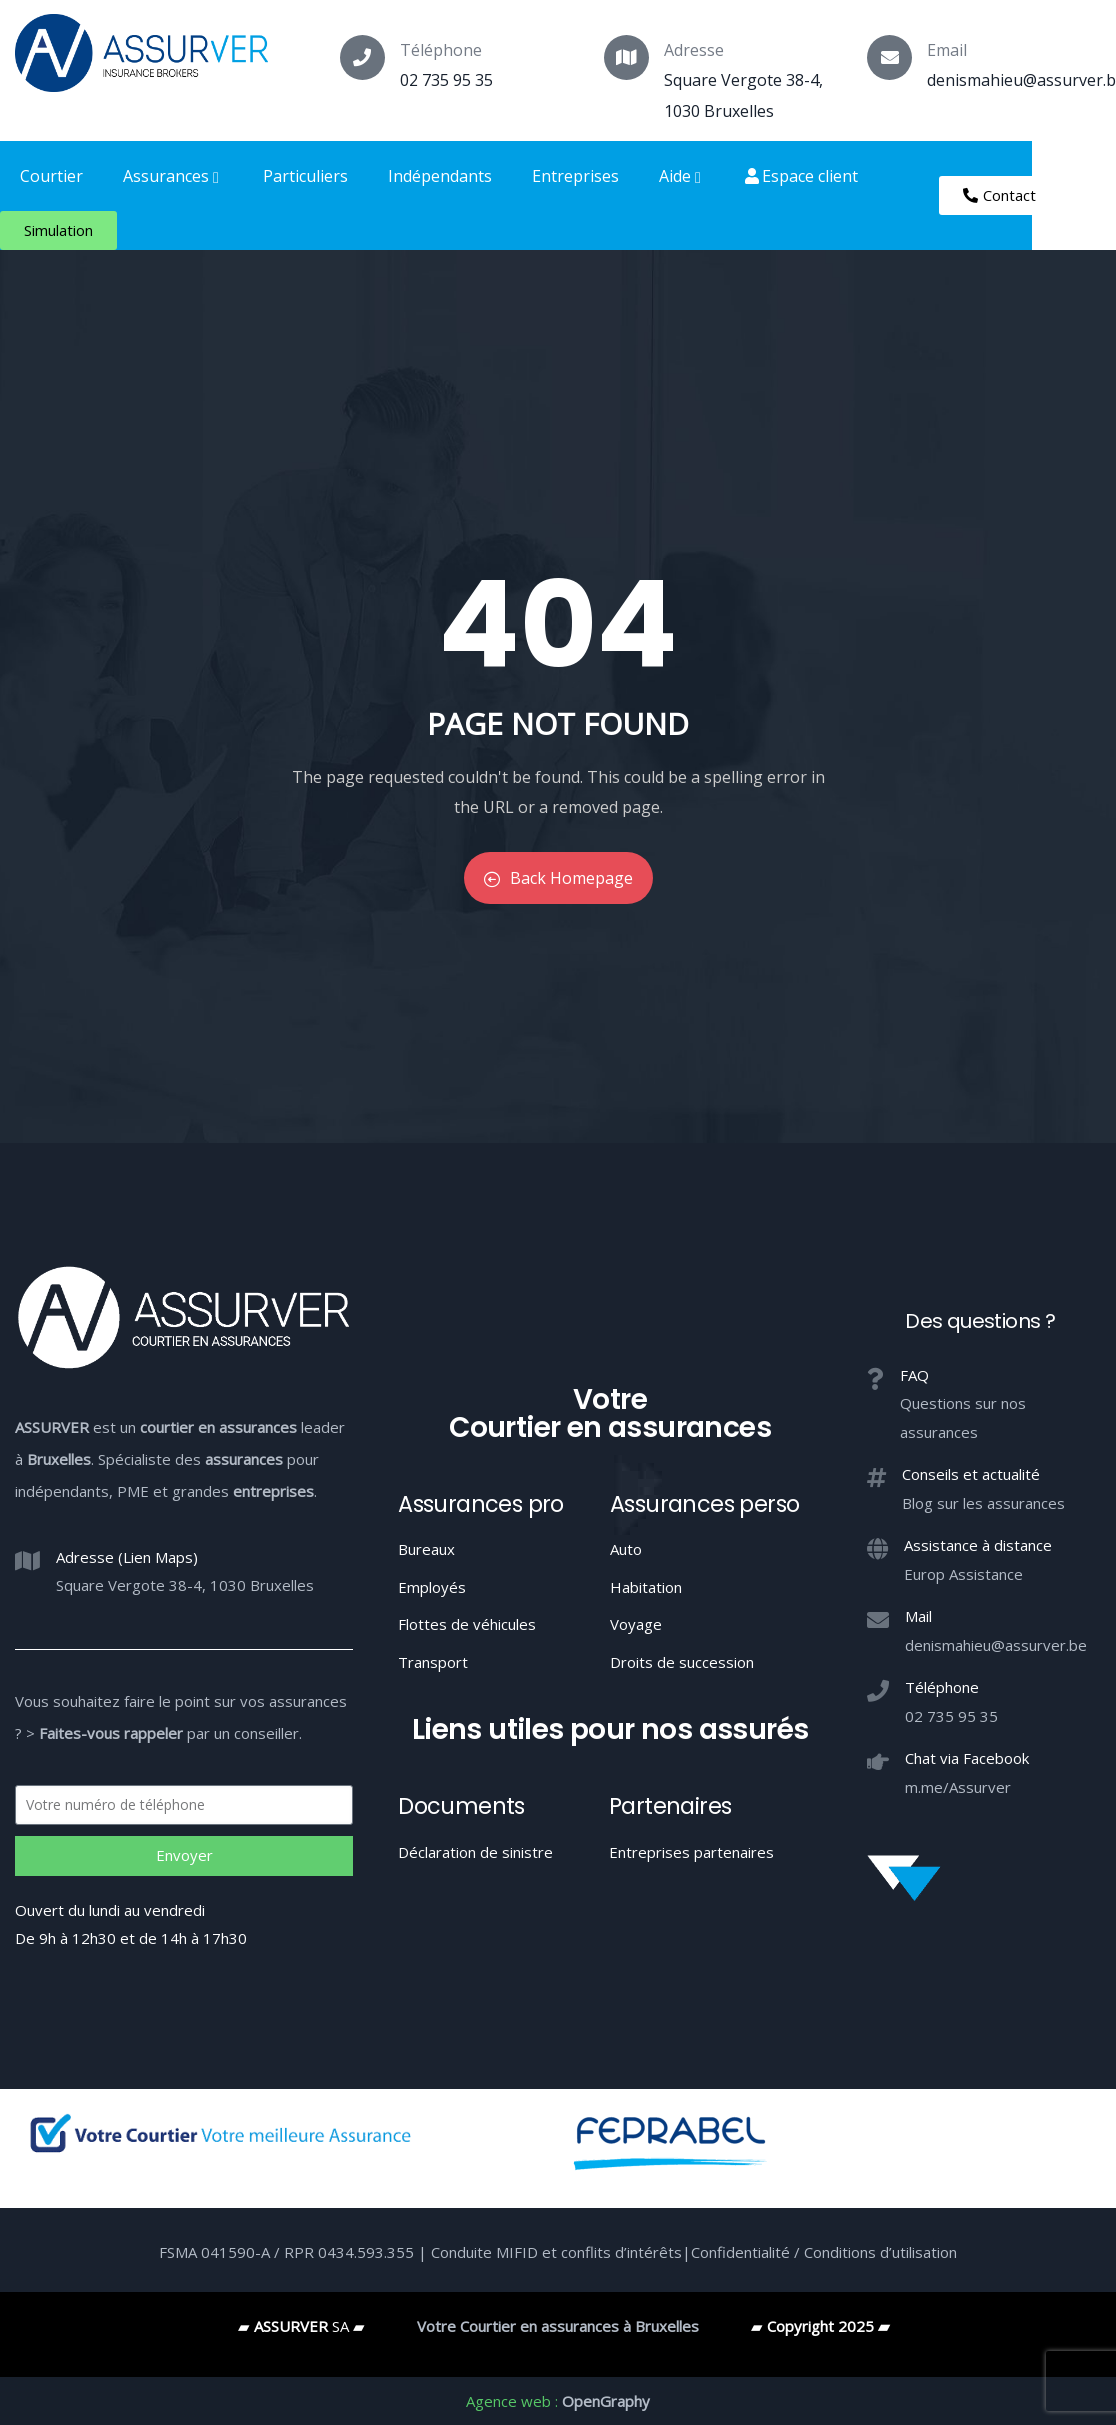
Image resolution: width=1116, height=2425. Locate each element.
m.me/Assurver (958, 1787)
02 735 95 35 (446, 80)
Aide (682, 176)
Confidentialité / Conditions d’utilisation (824, 2252)
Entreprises (575, 176)
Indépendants (440, 176)
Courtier (51, 176)
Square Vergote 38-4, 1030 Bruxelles (185, 1585)
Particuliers (305, 176)
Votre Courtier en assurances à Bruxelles (558, 2326)
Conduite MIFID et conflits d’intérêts (556, 2252)
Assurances (173, 176)
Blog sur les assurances (983, 1503)
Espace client (801, 176)
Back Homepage (558, 878)
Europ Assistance (963, 1574)
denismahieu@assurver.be (996, 1645)
